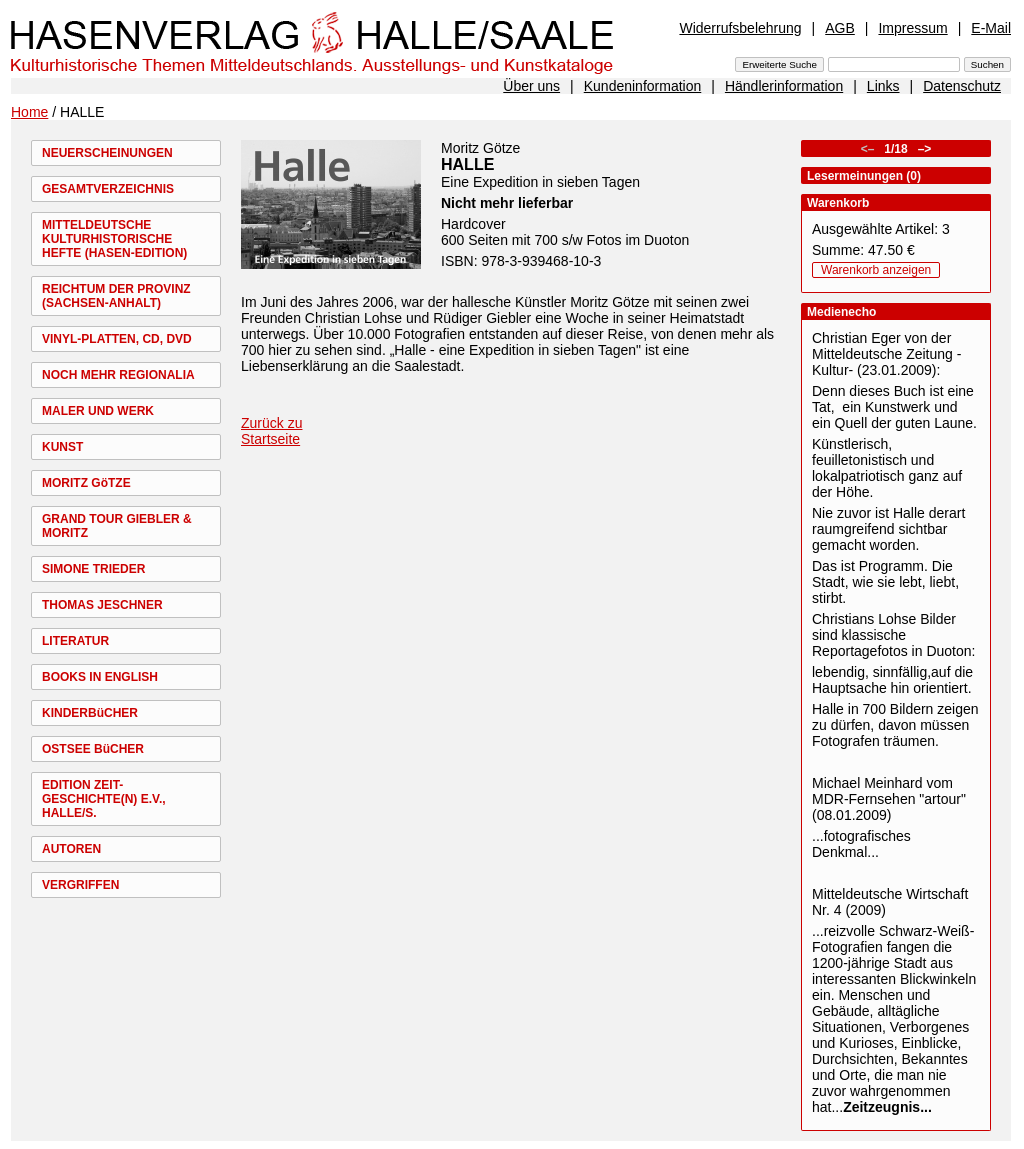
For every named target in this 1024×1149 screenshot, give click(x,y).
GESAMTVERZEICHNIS (108, 189)
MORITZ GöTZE (86, 483)
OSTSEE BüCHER (93, 749)
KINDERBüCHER (90, 713)
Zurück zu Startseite (271, 431)
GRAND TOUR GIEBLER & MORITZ (117, 526)
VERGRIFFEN (80, 885)
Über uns (531, 86)
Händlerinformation (784, 86)
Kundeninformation (643, 86)
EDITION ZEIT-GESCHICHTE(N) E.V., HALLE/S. (104, 799)
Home (29, 112)
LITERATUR (75, 641)
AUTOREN (71, 849)
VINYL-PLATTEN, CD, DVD (117, 339)
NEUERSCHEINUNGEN (107, 153)
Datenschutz (962, 86)
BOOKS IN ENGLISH (100, 677)
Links (883, 86)
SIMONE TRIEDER (93, 569)
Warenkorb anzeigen (876, 270)
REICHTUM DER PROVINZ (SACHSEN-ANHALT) (116, 296)
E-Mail (991, 28)
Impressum (912, 28)
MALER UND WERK (98, 411)
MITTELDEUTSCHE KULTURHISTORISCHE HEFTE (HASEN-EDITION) (114, 239)
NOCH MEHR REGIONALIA (118, 375)
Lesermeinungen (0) (864, 176)
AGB (840, 28)
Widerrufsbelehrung (740, 28)
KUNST (62, 447)
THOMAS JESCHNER (102, 605)
